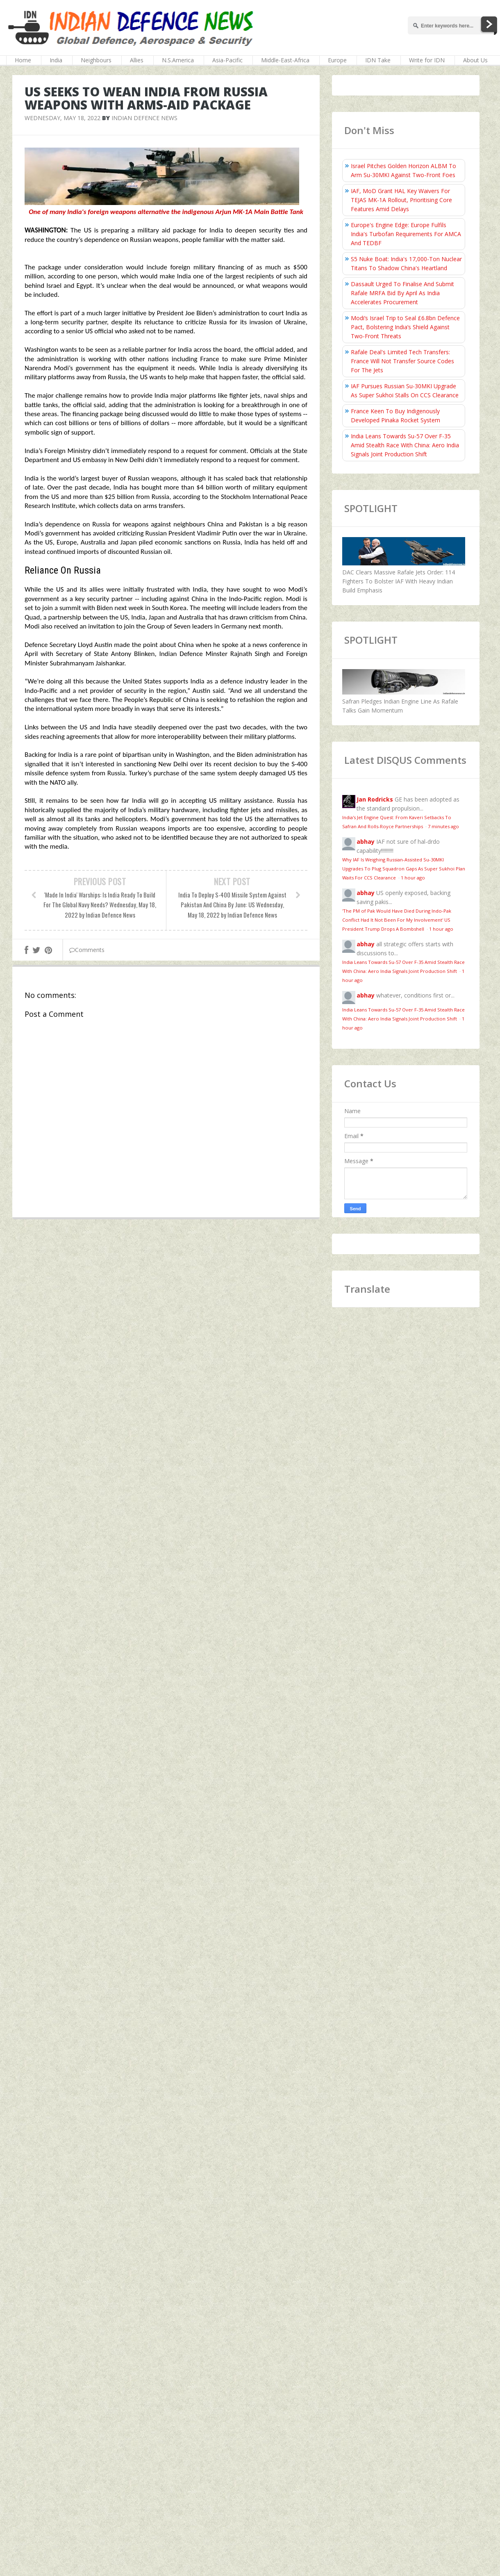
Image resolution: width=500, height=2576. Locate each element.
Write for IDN (427, 60)
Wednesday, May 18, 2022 (62, 118)
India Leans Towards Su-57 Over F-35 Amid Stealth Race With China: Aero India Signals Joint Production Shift (405, 445)
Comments (87, 950)
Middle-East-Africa (285, 60)
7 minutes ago (443, 826)
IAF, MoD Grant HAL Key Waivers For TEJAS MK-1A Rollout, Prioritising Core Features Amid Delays (401, 200)
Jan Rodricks (375, 799)
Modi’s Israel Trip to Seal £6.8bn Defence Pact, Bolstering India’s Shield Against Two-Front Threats (405, 327)
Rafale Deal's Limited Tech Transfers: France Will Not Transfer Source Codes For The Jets (402, 361)
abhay (366, 841)
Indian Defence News (144, 118)
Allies (136, 60)
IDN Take (378, 60)
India (56, 60)
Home (23, 60)
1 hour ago (413, 878)
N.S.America (178, 60)
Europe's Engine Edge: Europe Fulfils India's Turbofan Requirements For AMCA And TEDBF (406, 234)
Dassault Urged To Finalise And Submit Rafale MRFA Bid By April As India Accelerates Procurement (402, 293)
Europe (337, 60)
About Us (475, 60)
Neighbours (96, 60)
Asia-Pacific (227, 60)
